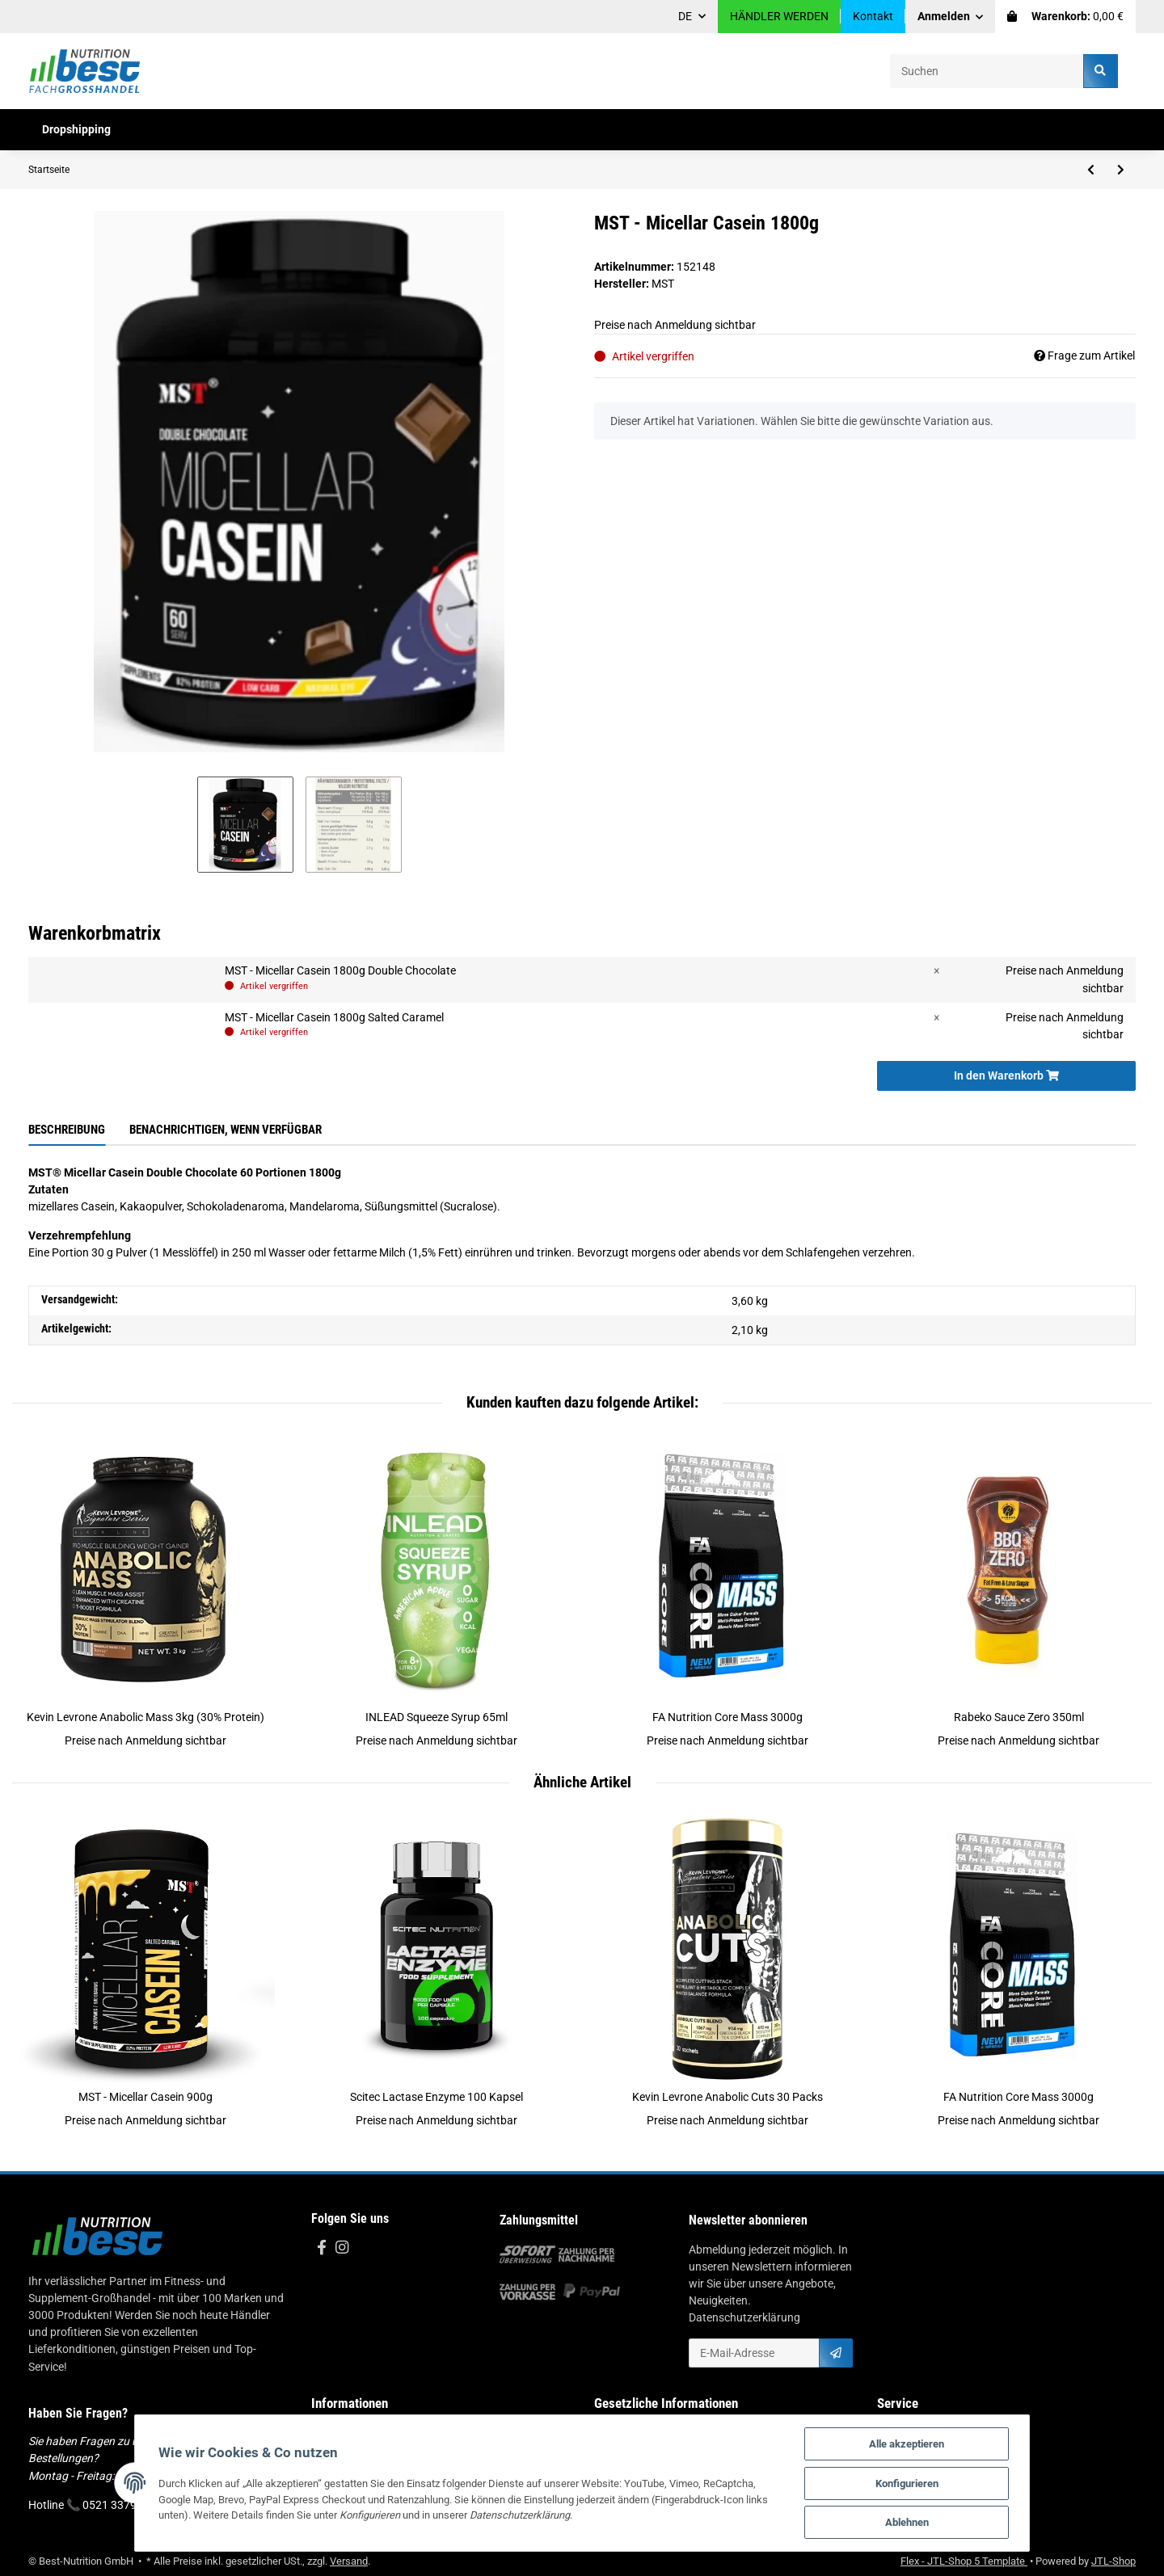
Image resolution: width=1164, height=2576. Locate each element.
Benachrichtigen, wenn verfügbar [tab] (225, 1129)
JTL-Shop (1113, 2561)
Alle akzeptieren (912, 2443)
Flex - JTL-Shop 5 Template (963, 2561)
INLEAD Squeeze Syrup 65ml (436, 1717)
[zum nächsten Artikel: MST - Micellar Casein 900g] (1121, 169)
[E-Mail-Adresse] (754, 2353)
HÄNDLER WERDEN (779, 16)
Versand (349, 2561)
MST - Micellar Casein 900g (145, 2096)
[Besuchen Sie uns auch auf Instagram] (341, 2247)
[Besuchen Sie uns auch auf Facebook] (321, 2247)
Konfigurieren (912, 2483)
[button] (950, 16)
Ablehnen (912, 2522)
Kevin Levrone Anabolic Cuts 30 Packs (727, 2096)
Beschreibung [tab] (66, 1129)
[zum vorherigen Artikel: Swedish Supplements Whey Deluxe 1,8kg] (1091, 169)
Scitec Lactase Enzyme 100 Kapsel (436, 2096)
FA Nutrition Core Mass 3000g (727, 1717)
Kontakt (873, 16)
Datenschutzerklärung (744, 2317)
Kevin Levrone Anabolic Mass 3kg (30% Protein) (145, 1717)
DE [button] (685, 16)
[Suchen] (987, 70)
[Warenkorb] (1065, 16)
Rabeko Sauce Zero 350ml (1019, 1717)
